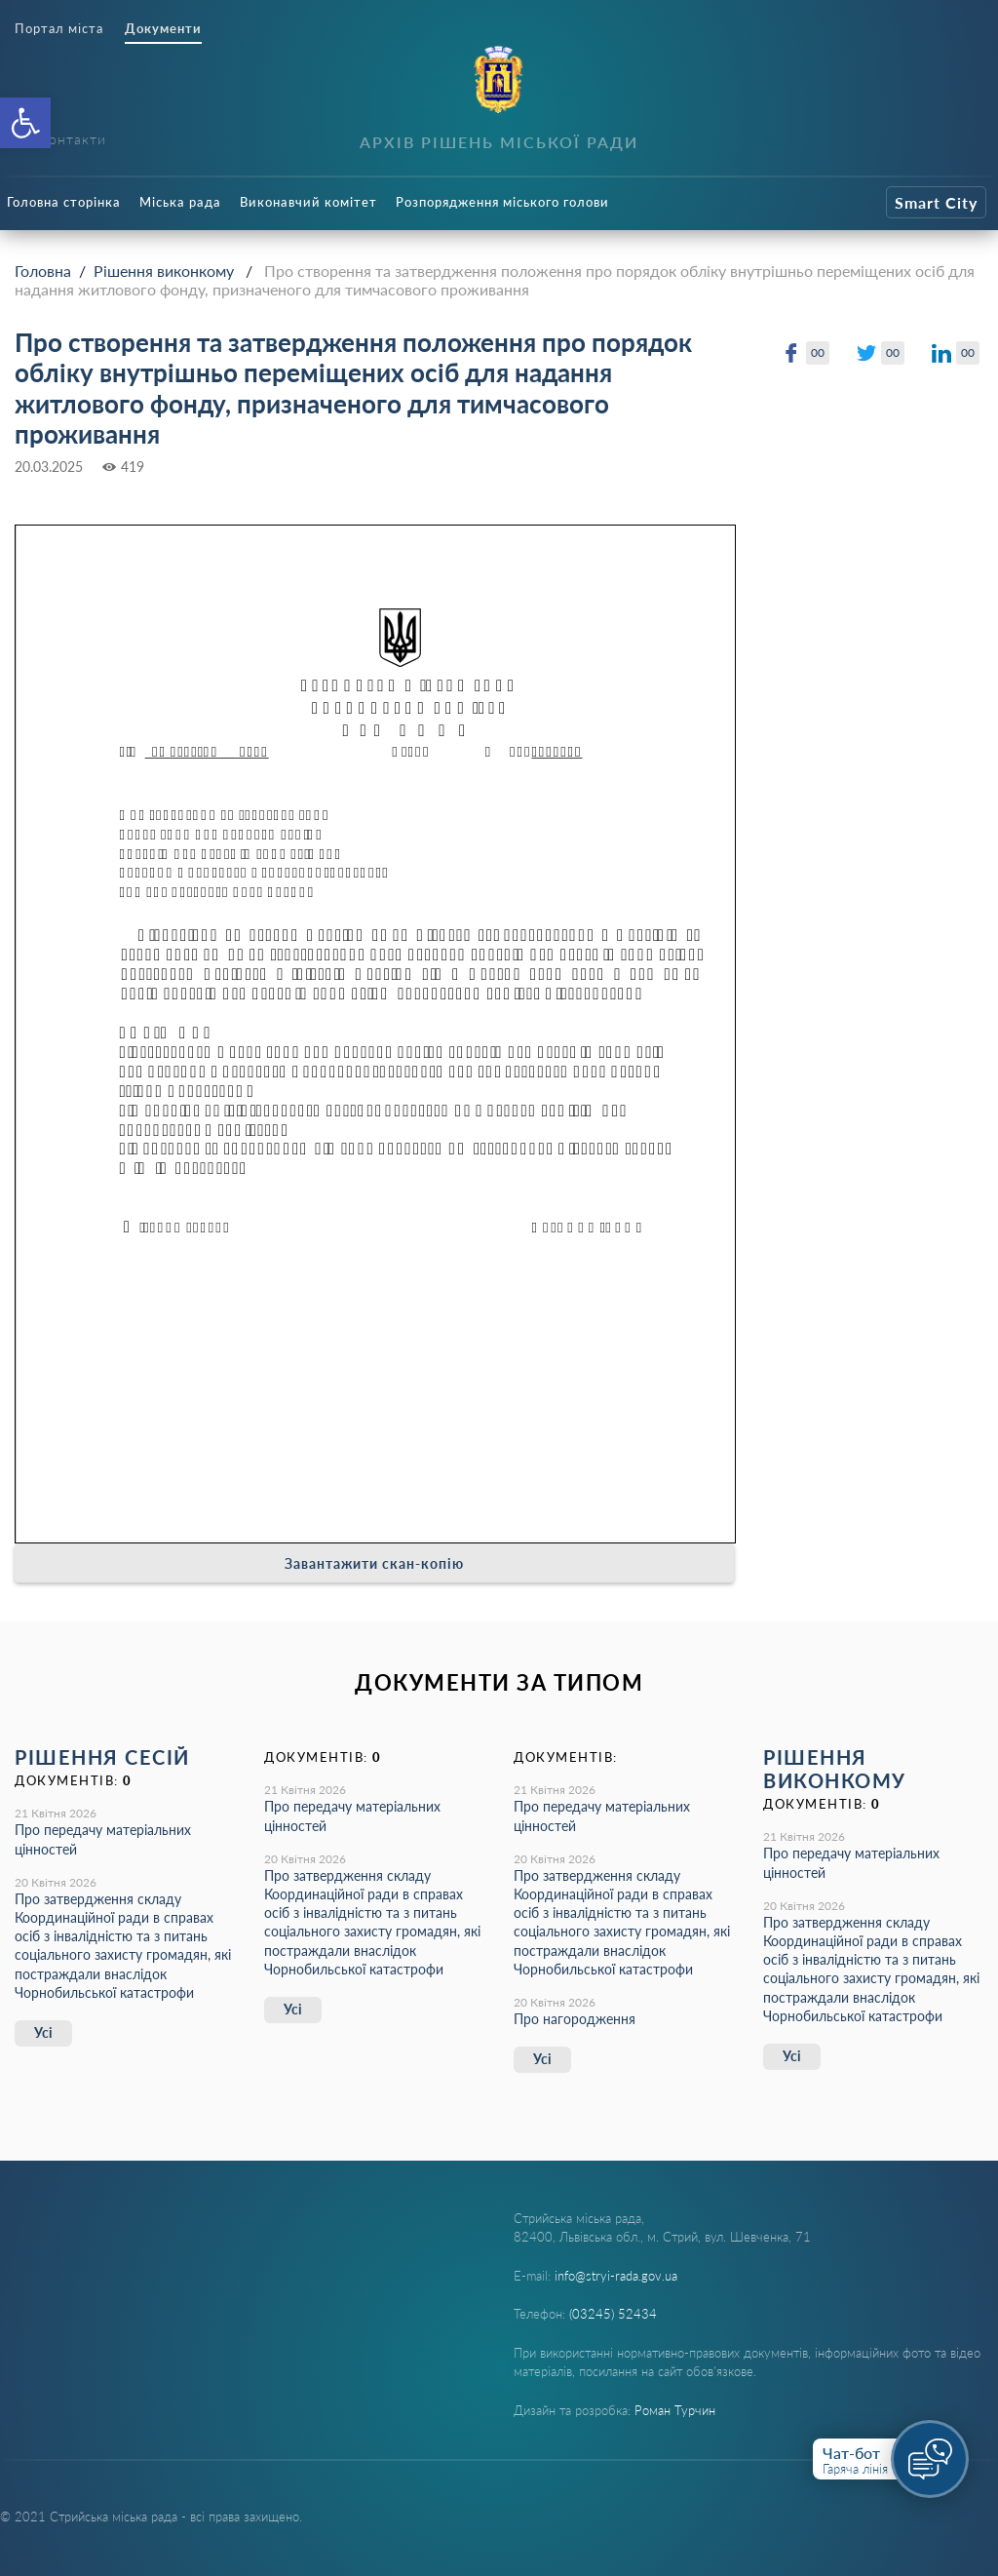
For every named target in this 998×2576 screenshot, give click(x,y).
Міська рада (180, 202)
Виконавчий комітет (308, 202)
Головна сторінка (64, 202)
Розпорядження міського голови (502, 202)
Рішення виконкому (164, 270)
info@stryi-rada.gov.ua (616, 2275)
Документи (163, 28)
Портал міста (59, 28)
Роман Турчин (674, 2410)
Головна (43, 270)
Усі (43, 2032)
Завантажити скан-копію (374, 1563)
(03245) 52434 (613, 2314)
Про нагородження (574, 2018)
